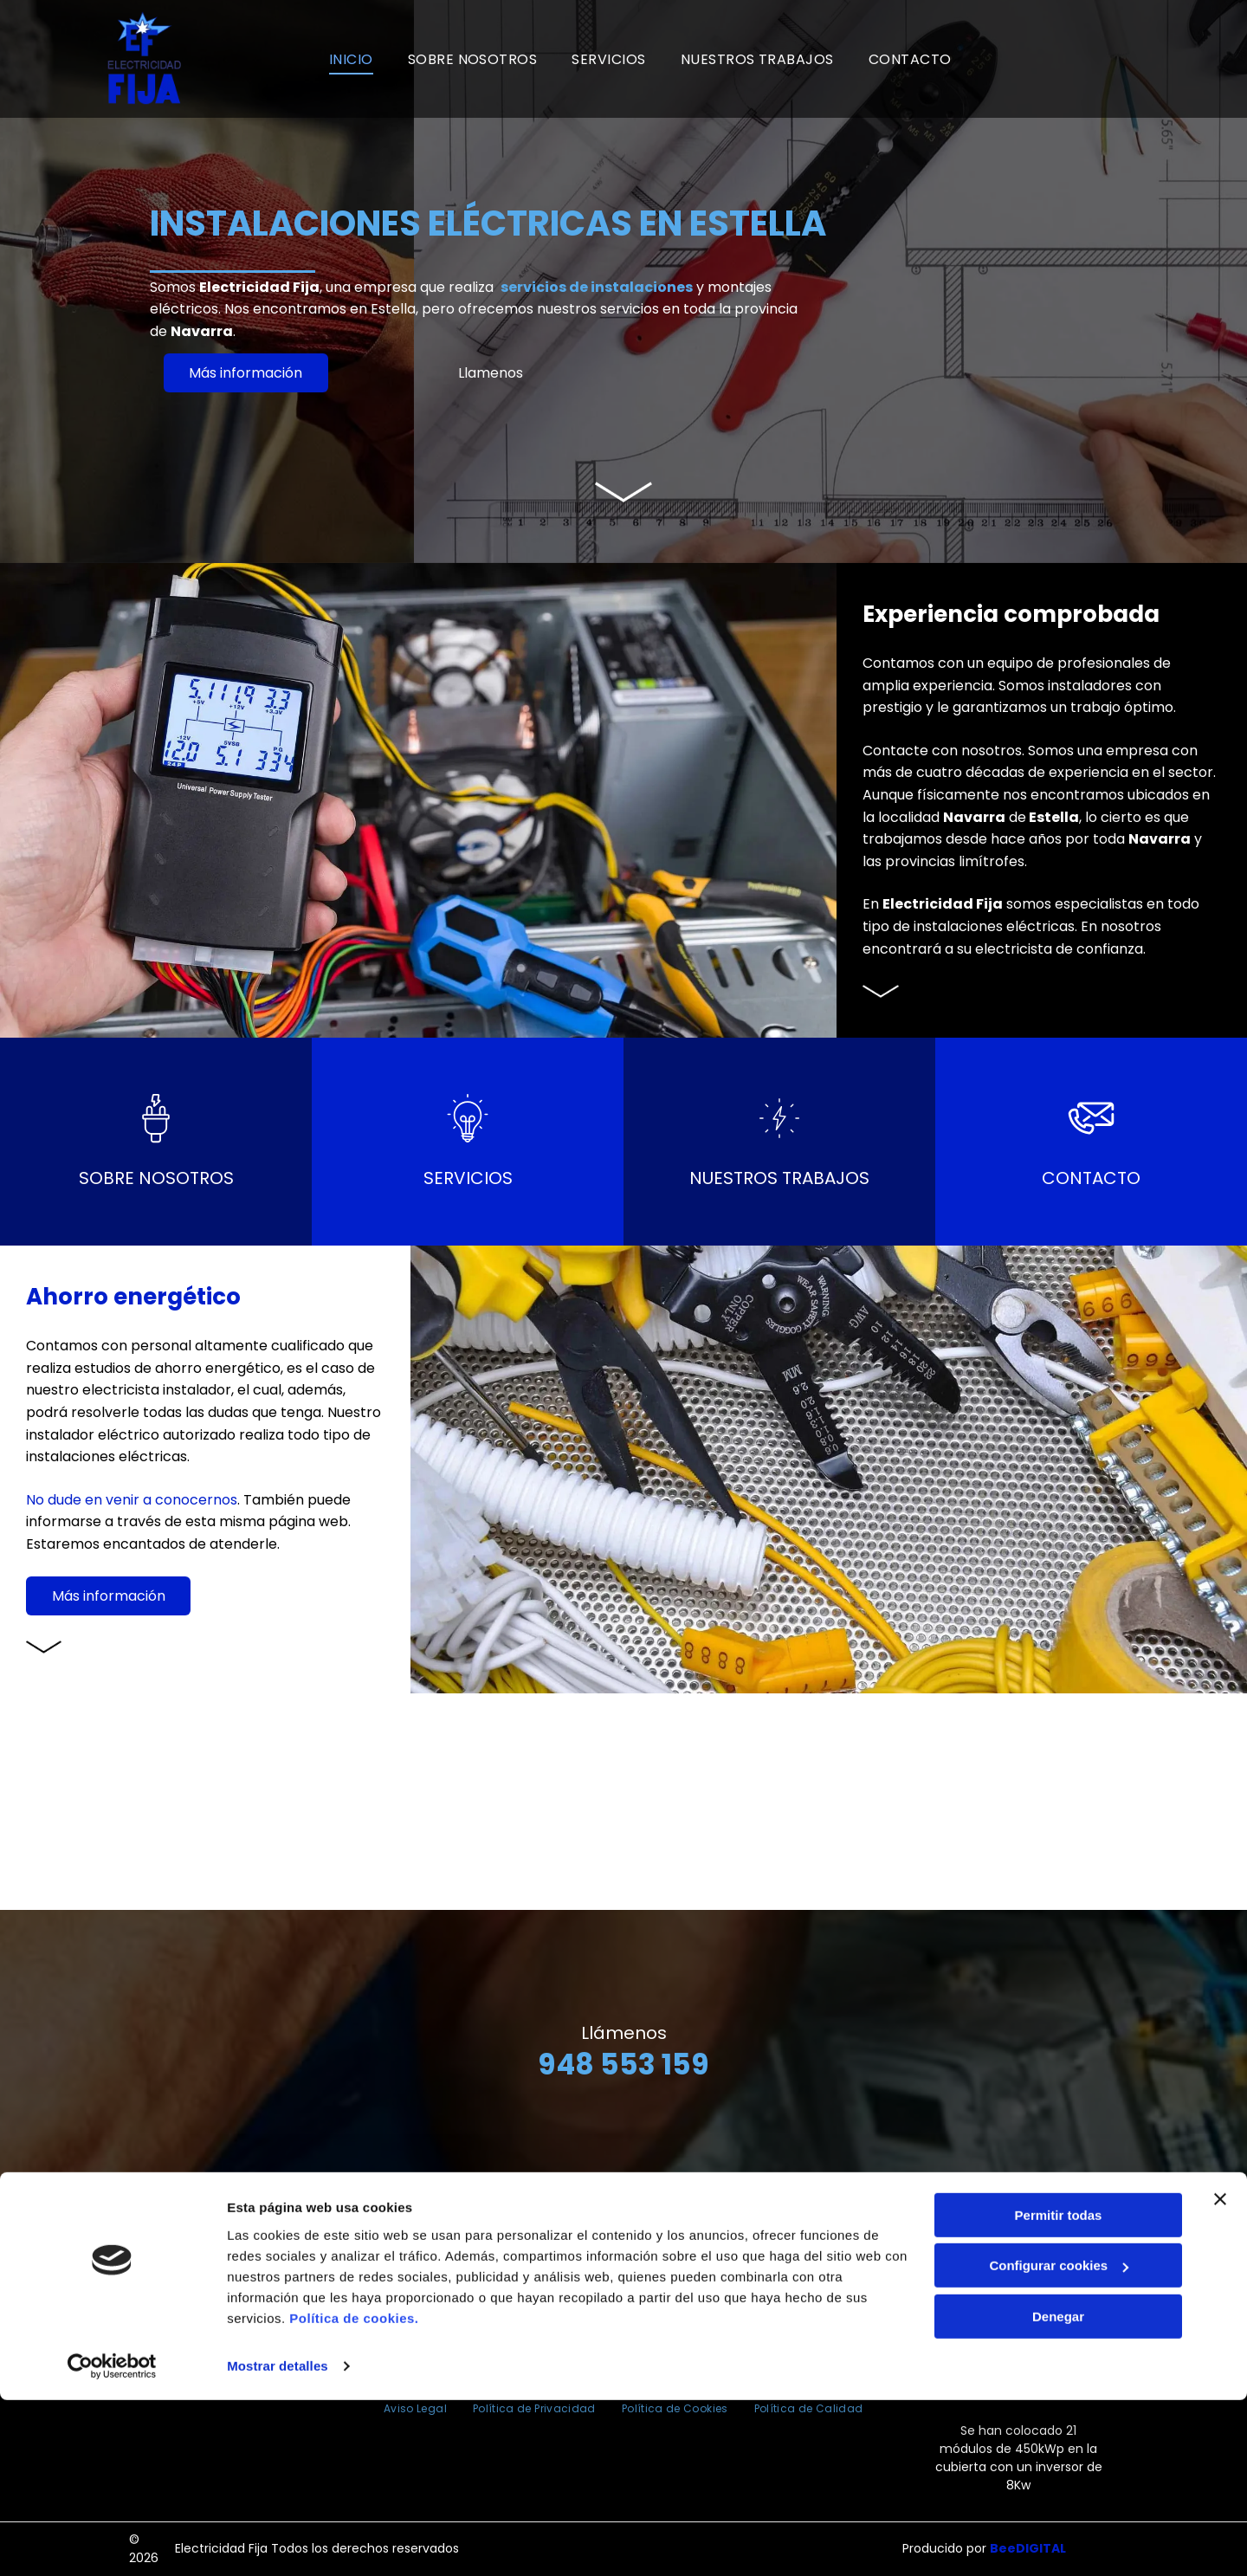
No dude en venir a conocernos (131, 1500)
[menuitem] (351, 58)
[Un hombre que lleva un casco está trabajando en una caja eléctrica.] (312, 1802)
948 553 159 (623, 2064)
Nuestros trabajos (779, 1178)
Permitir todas (1058, 2391)
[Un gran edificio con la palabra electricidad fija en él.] (104, 1802)
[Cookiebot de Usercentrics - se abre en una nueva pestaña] (112, 2542)
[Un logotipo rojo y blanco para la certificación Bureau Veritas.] (1051, 59)
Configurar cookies (1058, 2441)
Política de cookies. (353, 2494)
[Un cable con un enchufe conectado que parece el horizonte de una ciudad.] (1143, 1802)
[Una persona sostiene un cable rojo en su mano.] (520, 1802)
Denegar (1058, 2492)
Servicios (468, 1178)
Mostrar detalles (277, 2541)
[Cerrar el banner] (1220, 2375)
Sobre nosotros (156, 1178)
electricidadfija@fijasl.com (632, 2311)
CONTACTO (1091, 1178)
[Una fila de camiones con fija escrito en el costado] (935, 1802)
